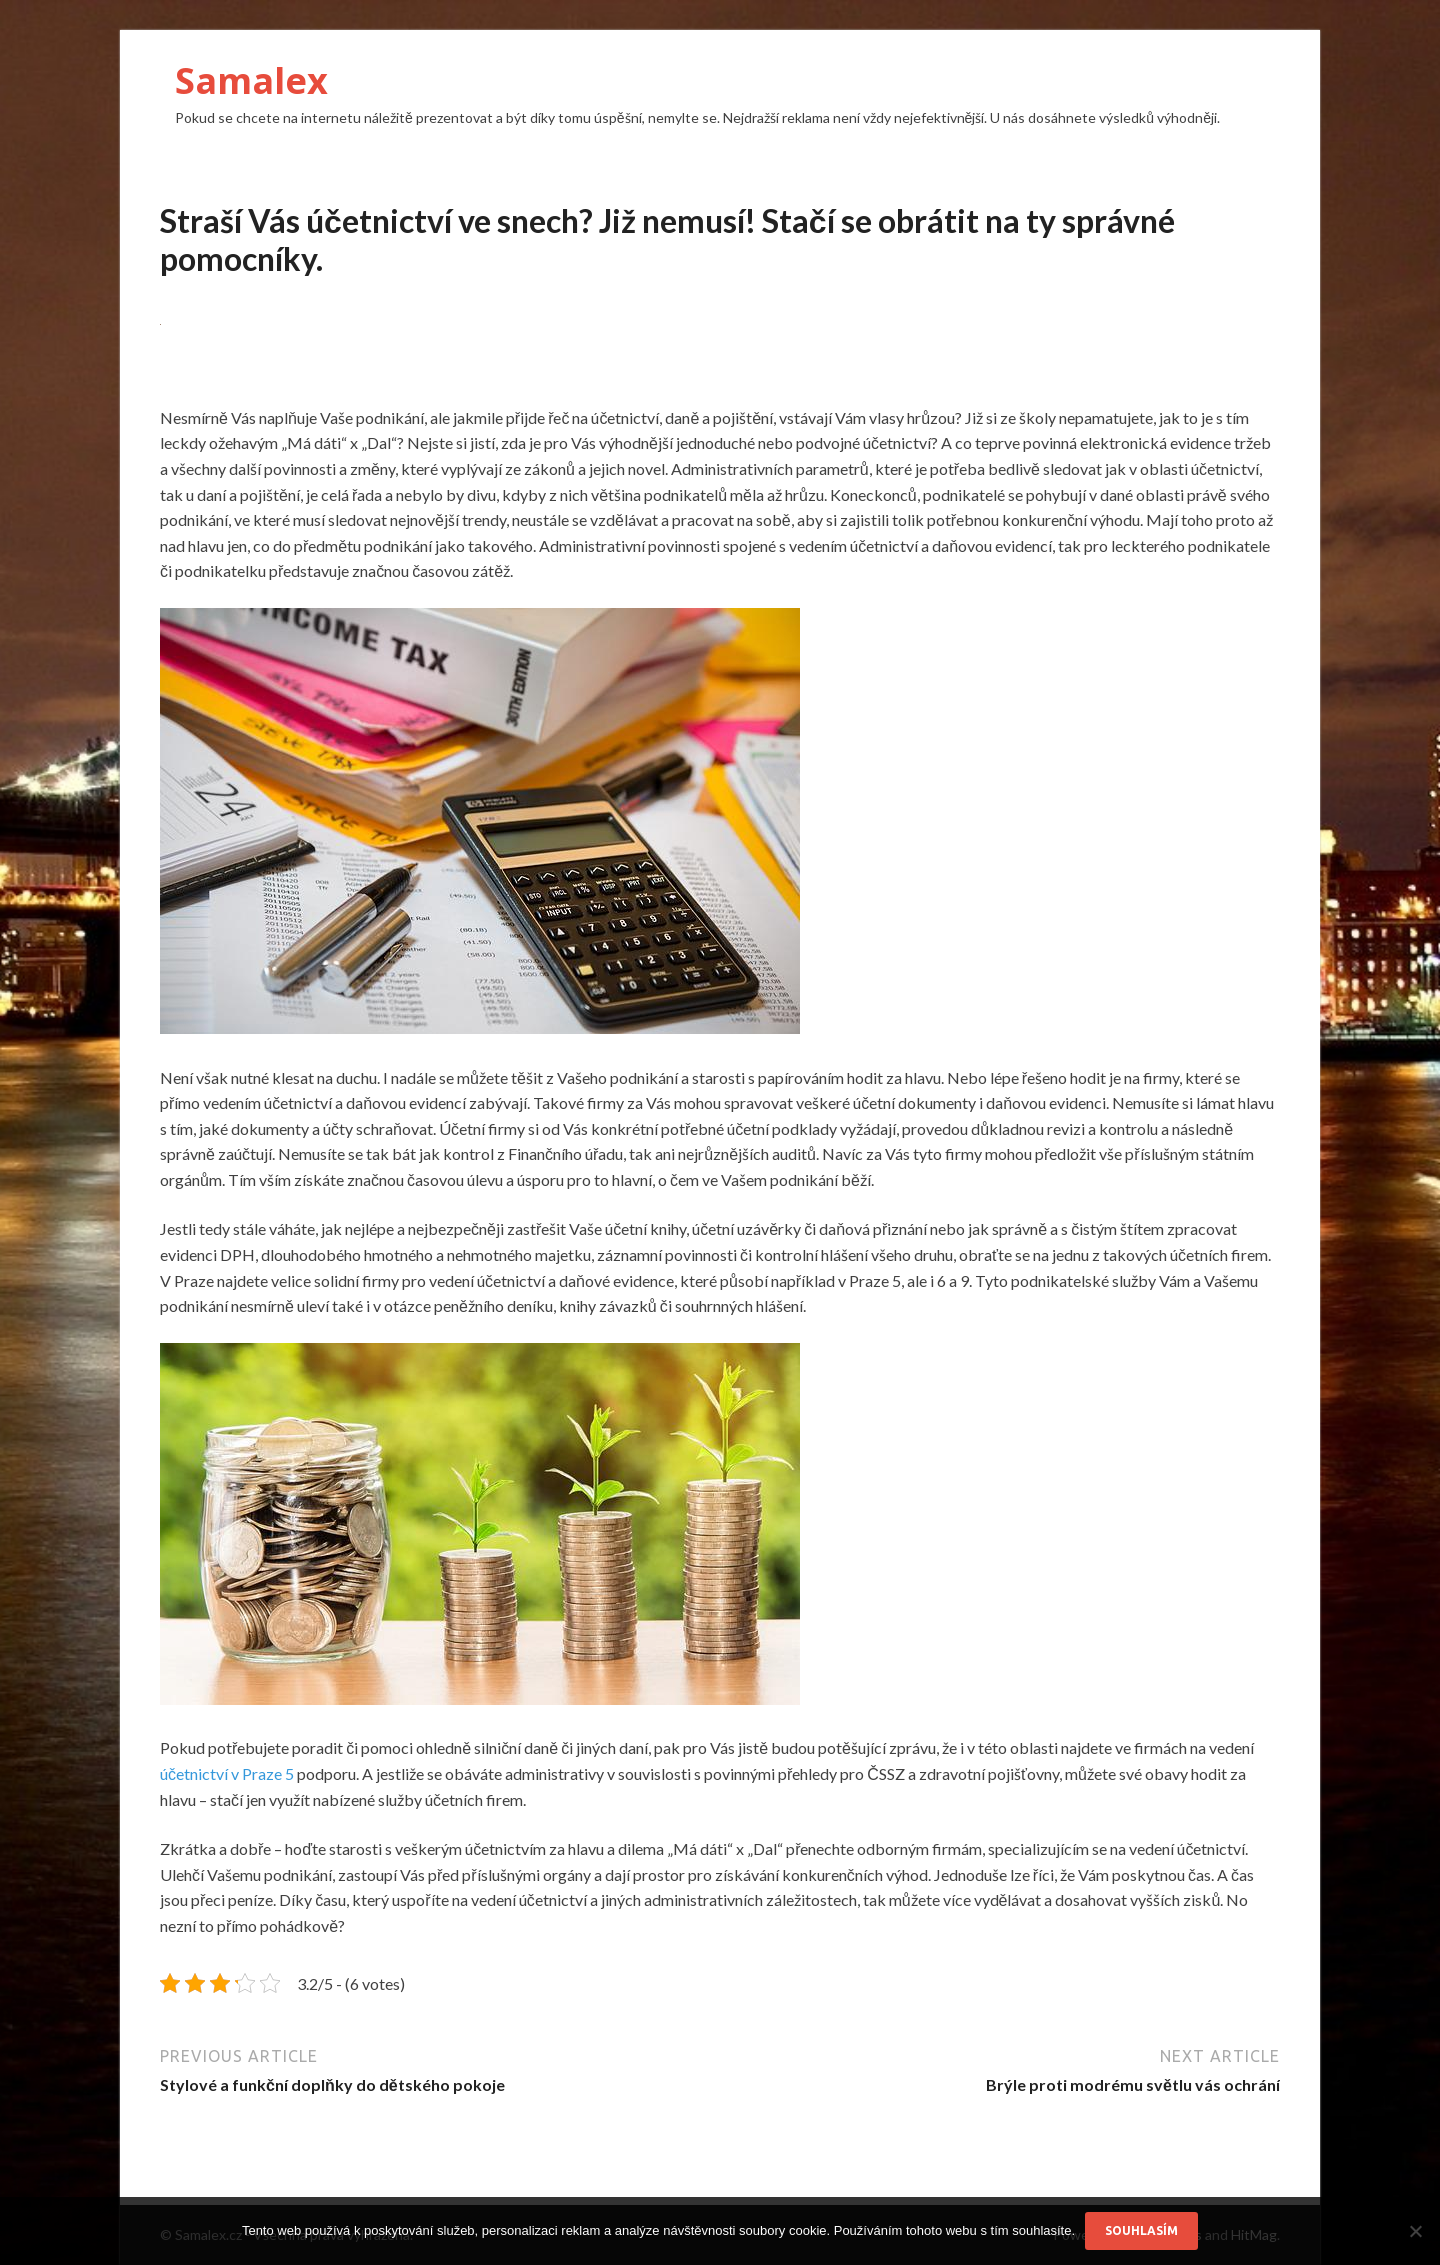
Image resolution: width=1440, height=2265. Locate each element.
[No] (1415, 2231)
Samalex (251, 80)
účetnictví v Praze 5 (227, 1773)
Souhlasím (1141, 2230)
